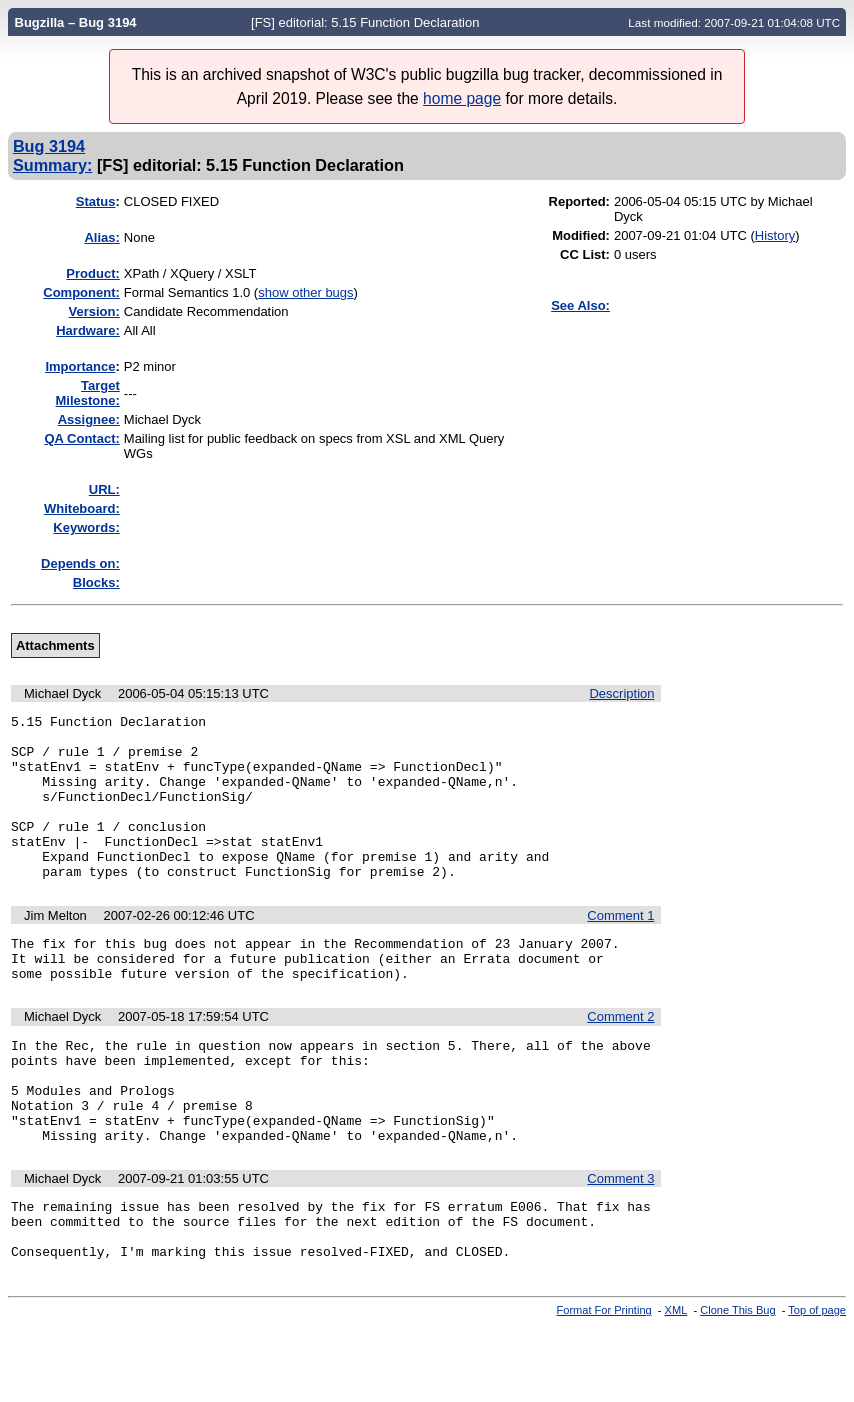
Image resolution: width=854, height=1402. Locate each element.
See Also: (580, 305)
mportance (80, 366)
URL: (104, 489)
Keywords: (86, 527)
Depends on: (80, 563)
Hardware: (88, 330)
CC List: (585, 254)
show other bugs (305, 292)
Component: (81, 292)
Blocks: (96, 582)
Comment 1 (620, 948)
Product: (92, 273)
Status (96, 201)
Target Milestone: (88, 393)
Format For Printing (604, 1385)
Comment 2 (620, 1058)
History (775, 235)
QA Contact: (81, 438)
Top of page (817, 1385)
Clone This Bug (737, 1385)
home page (462, 98)
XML (676, 1385)
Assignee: (89, 419)
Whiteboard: (82, 508)
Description (621, 693)
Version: (94, 311)
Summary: (52, 165)
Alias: (101, 237)
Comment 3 (620, 1241)
